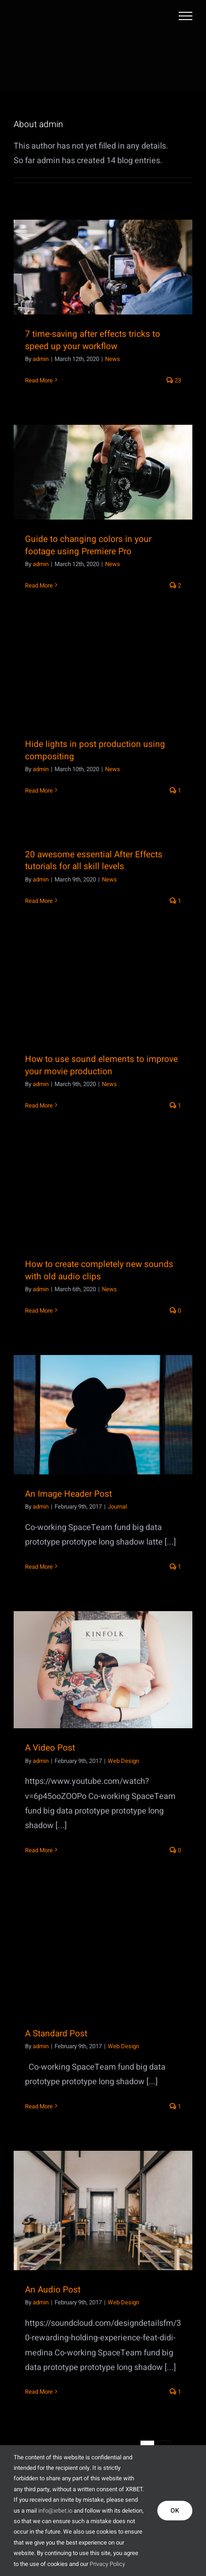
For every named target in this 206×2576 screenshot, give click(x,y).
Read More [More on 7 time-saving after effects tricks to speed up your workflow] (39, 380)
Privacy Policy (107, 2564)
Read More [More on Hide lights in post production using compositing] (39, 790)
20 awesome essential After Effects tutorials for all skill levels (93, 860)
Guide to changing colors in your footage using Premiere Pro (88, 545)
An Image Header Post (68, 1494)
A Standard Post (56, 2033)
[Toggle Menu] (185, 16)
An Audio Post (52, 2289)
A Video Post (50, 1747)
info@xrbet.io (55, 2510)
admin (41, 359)
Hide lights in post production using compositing (95, 750)
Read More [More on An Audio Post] (39, 2391)
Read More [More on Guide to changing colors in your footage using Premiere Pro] (39, 585)
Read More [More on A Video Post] (39, 1850)
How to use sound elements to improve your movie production (101, 1065)
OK (175, 2510)
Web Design (123, 1761)
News (112, 359)
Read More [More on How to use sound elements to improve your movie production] (39, 1105)
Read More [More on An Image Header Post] (39, 1566)
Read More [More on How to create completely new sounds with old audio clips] (39, 1310)
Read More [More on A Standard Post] (39, 2106)
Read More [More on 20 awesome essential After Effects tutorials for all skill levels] (39, 900)
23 (173, 380)
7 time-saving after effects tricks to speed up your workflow (92, 340)
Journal (117, 1506)
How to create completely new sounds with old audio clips (99, 1270)
